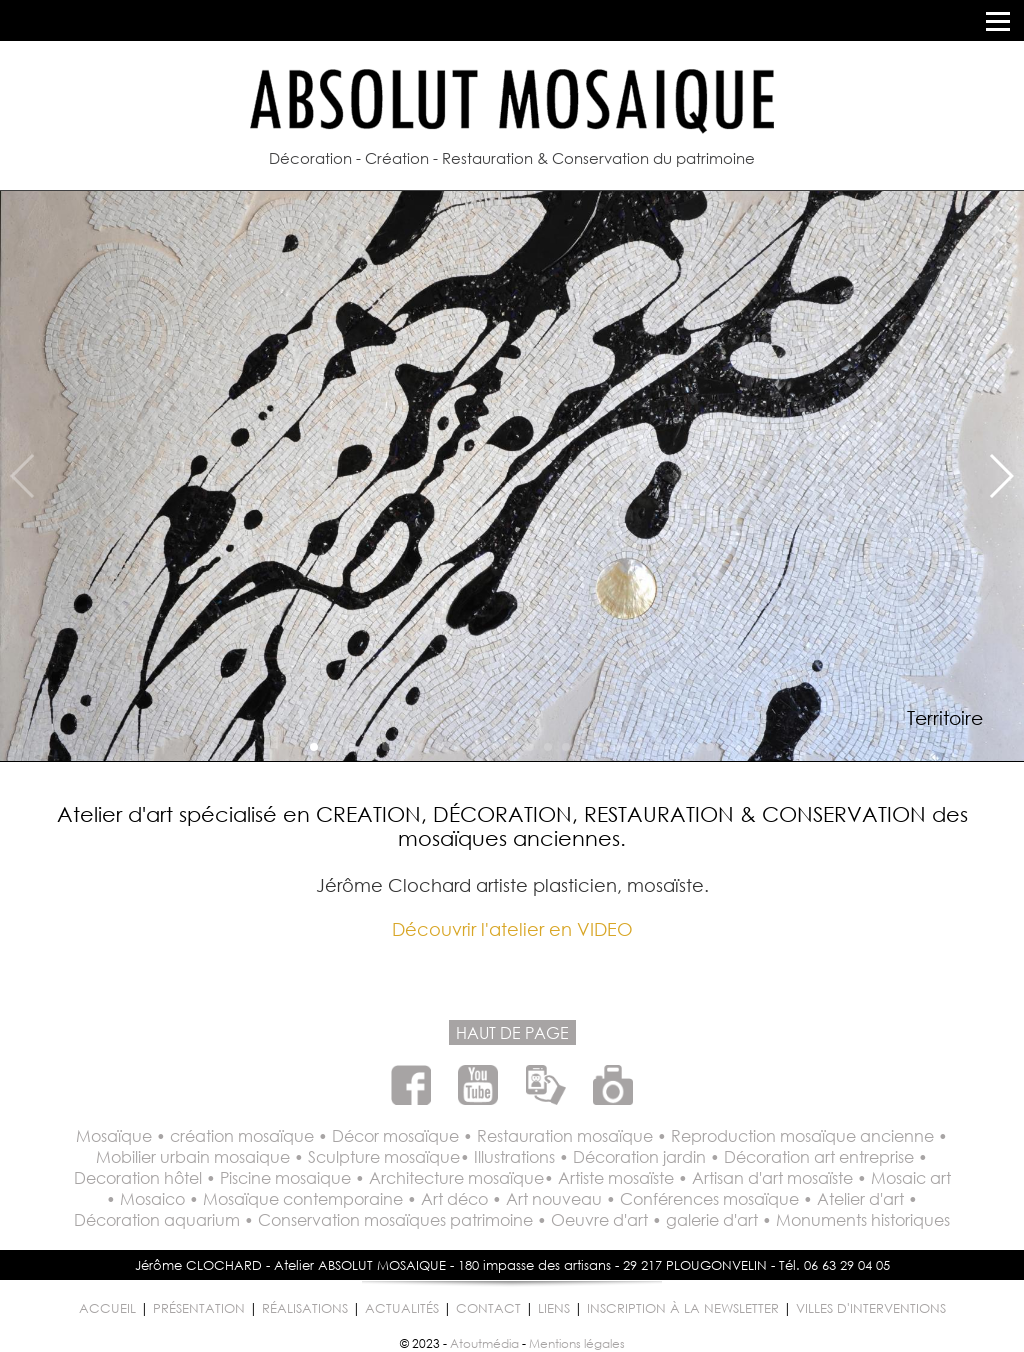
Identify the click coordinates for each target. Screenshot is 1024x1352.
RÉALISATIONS (305, 1308)
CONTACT (488, 1308)
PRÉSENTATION (199, 1308)
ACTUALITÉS (402, 1308)
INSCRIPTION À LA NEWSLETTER (683, 1308)
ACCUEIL (107, 1308)
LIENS (554, 1308)
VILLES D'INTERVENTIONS (871, 1308)
